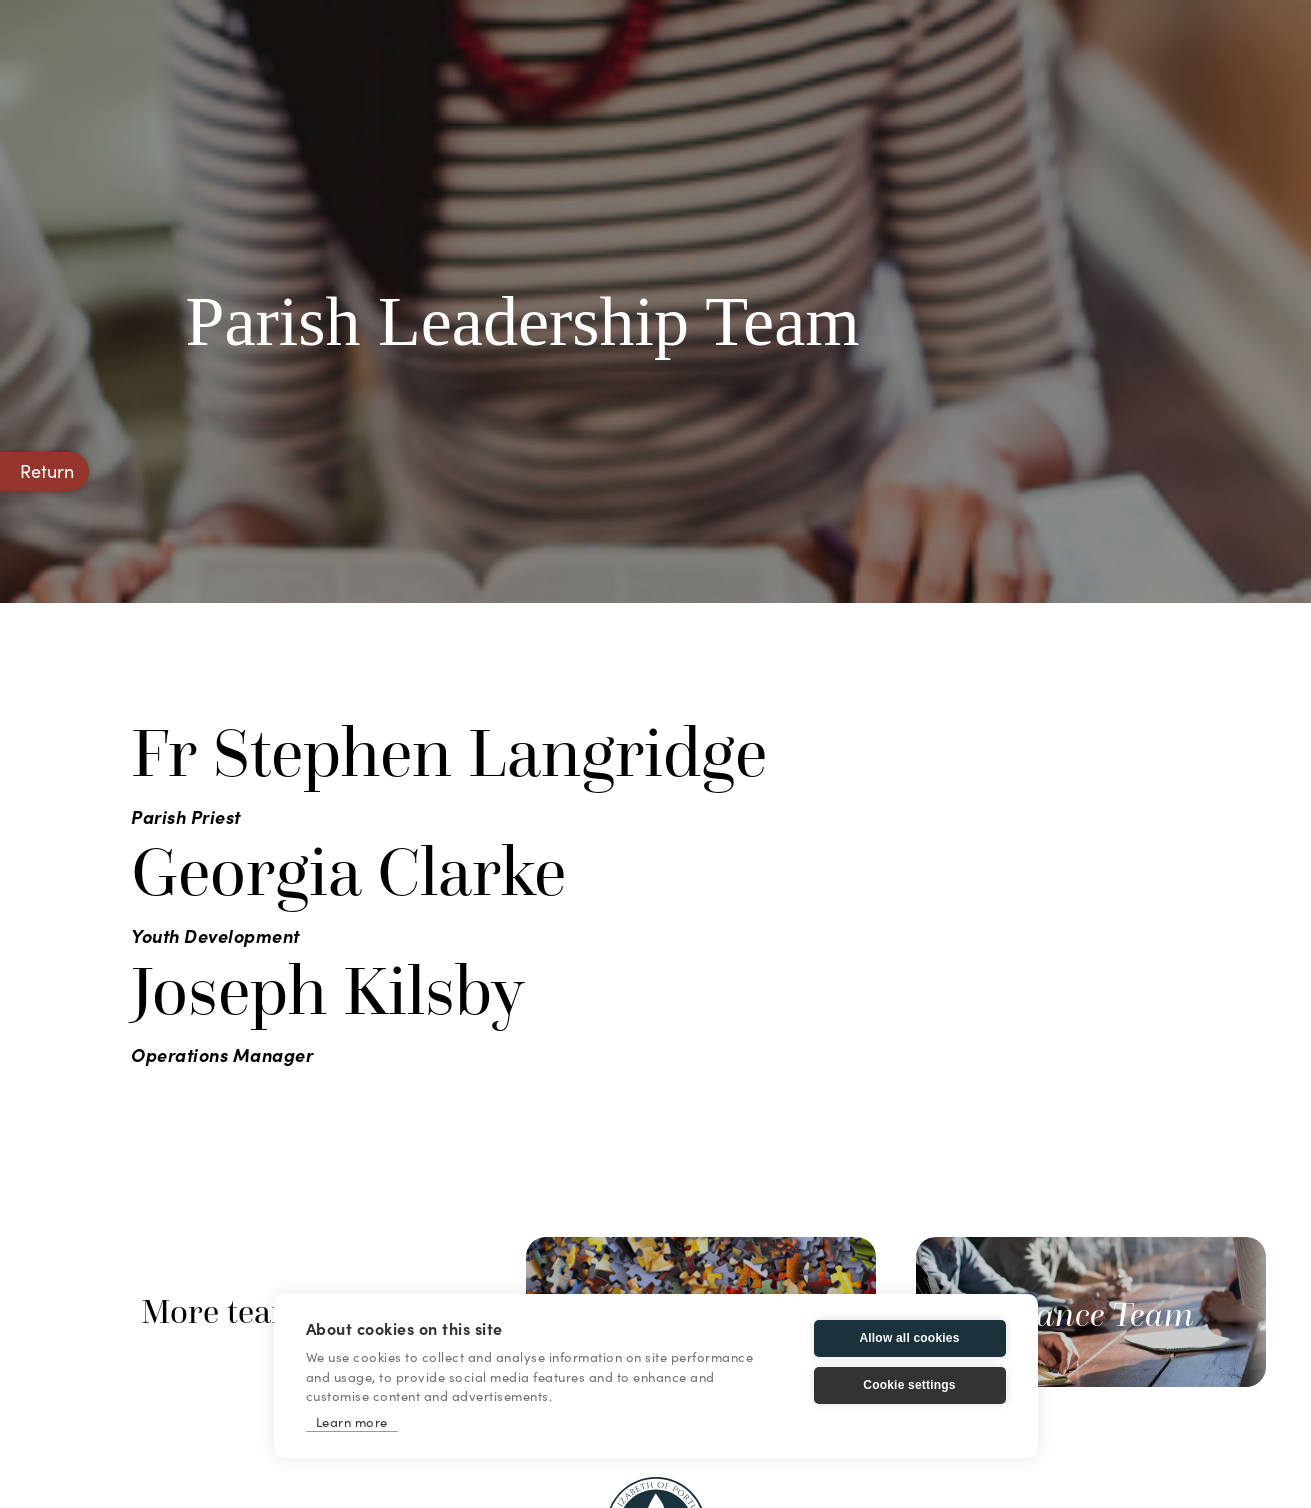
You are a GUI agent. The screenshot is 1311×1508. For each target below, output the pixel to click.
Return (47, 470)
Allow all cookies (909, 1338)
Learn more (352, 1421)
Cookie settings (909, 1385)
